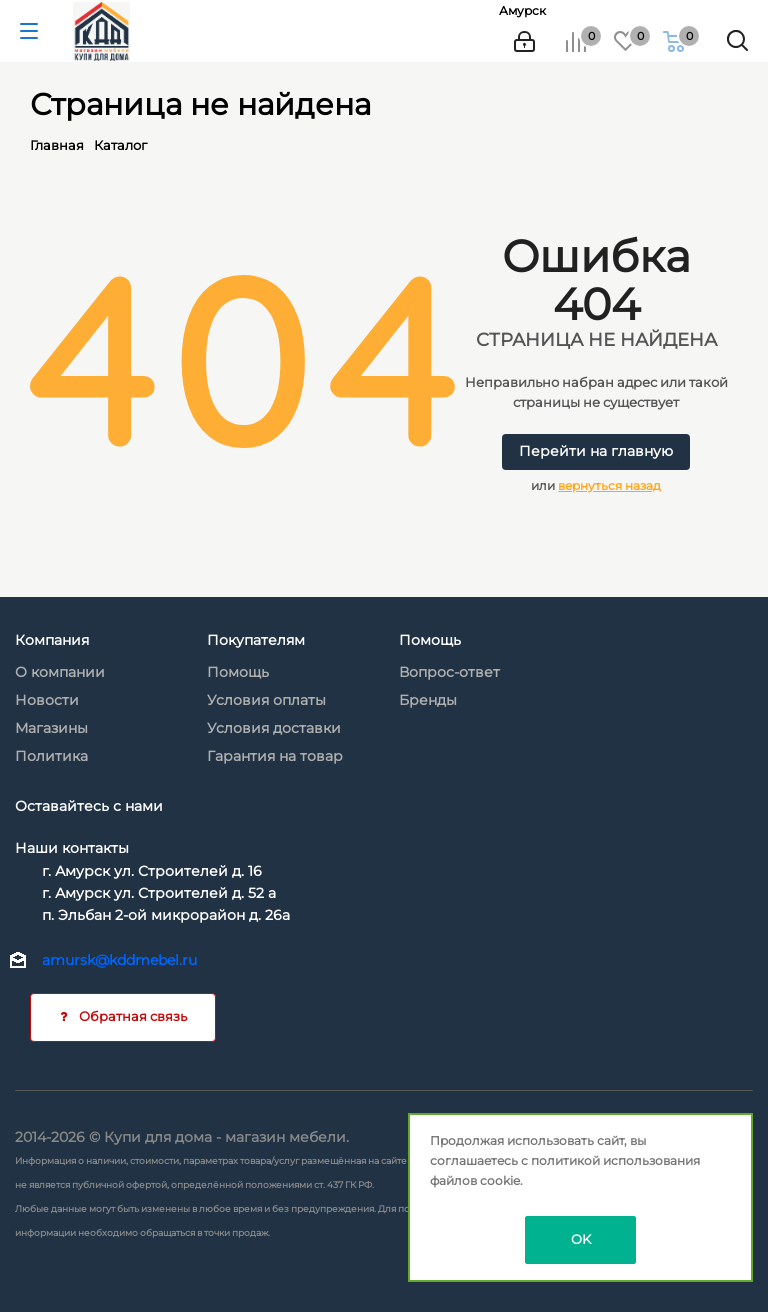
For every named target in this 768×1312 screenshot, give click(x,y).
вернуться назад (609, 485)
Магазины (51, 728)
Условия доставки (274, 728)
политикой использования (615, 1160)
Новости (47, 700)
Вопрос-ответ (449, 672)
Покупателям (256, 640)
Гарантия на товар (275, 756)
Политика (51, 756)
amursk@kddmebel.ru (119, 960)
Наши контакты (72, 848)
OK (581, 1239)
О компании (60, 672)
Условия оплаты (266, 700)
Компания (52, 640)
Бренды (428, 700)
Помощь (238, 672)
